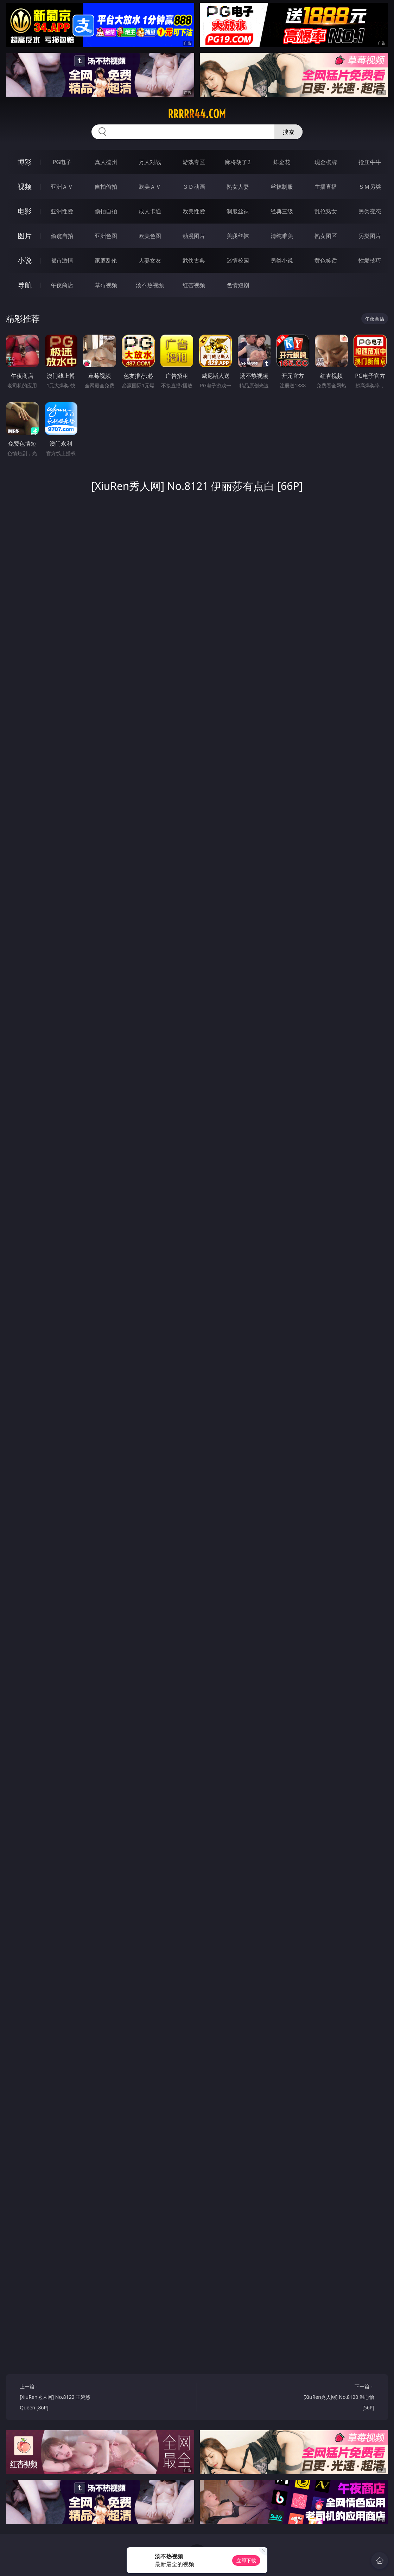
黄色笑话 (325, 260)
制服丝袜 (238, 211)
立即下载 (246, 2560)
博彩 (25, 162)
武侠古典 (194, 260)
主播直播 (325, 187)
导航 (25, 285)
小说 (25, 260)
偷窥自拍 (62, 236)
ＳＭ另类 (369, 187)
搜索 (288, 132)
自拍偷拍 (106, 187)
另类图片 (369, 236)
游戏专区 (194, 162)
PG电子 (62, 162)
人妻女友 (150, 260)
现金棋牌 (325, 162)
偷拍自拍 (106, 211)
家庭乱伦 (106, 260)
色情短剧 (238, 285)
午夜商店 (62, 285)
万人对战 (150, 162)
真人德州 (106, 162)
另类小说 (282, 260)
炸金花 (281, 162)
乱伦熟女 (325, 211)
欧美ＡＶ (150, 187)
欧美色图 (150, 236)
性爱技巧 (369, 260)
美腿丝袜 (238, 236)
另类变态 (369, 211)
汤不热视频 (150, 285)
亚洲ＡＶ (62, 187)
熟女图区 (325, 236)
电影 (25, 211)
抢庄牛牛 (369, 162)
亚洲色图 (106, 236)
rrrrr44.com (197, 114)
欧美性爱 (194, 211)
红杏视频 (194, 285)
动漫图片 (194, 236)
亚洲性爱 (62, 211)
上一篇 (58, 2398)
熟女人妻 (238, 187)
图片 (25, 235)
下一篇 (335, 2398)
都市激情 (62, 260)
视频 (25, 186)
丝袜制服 (282, 187)
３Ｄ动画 (194, 187)
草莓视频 (106, 285)
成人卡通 (150, 211)
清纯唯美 (282, 236)
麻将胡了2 (237, 162)
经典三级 (282, 211)
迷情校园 (238, 260)
